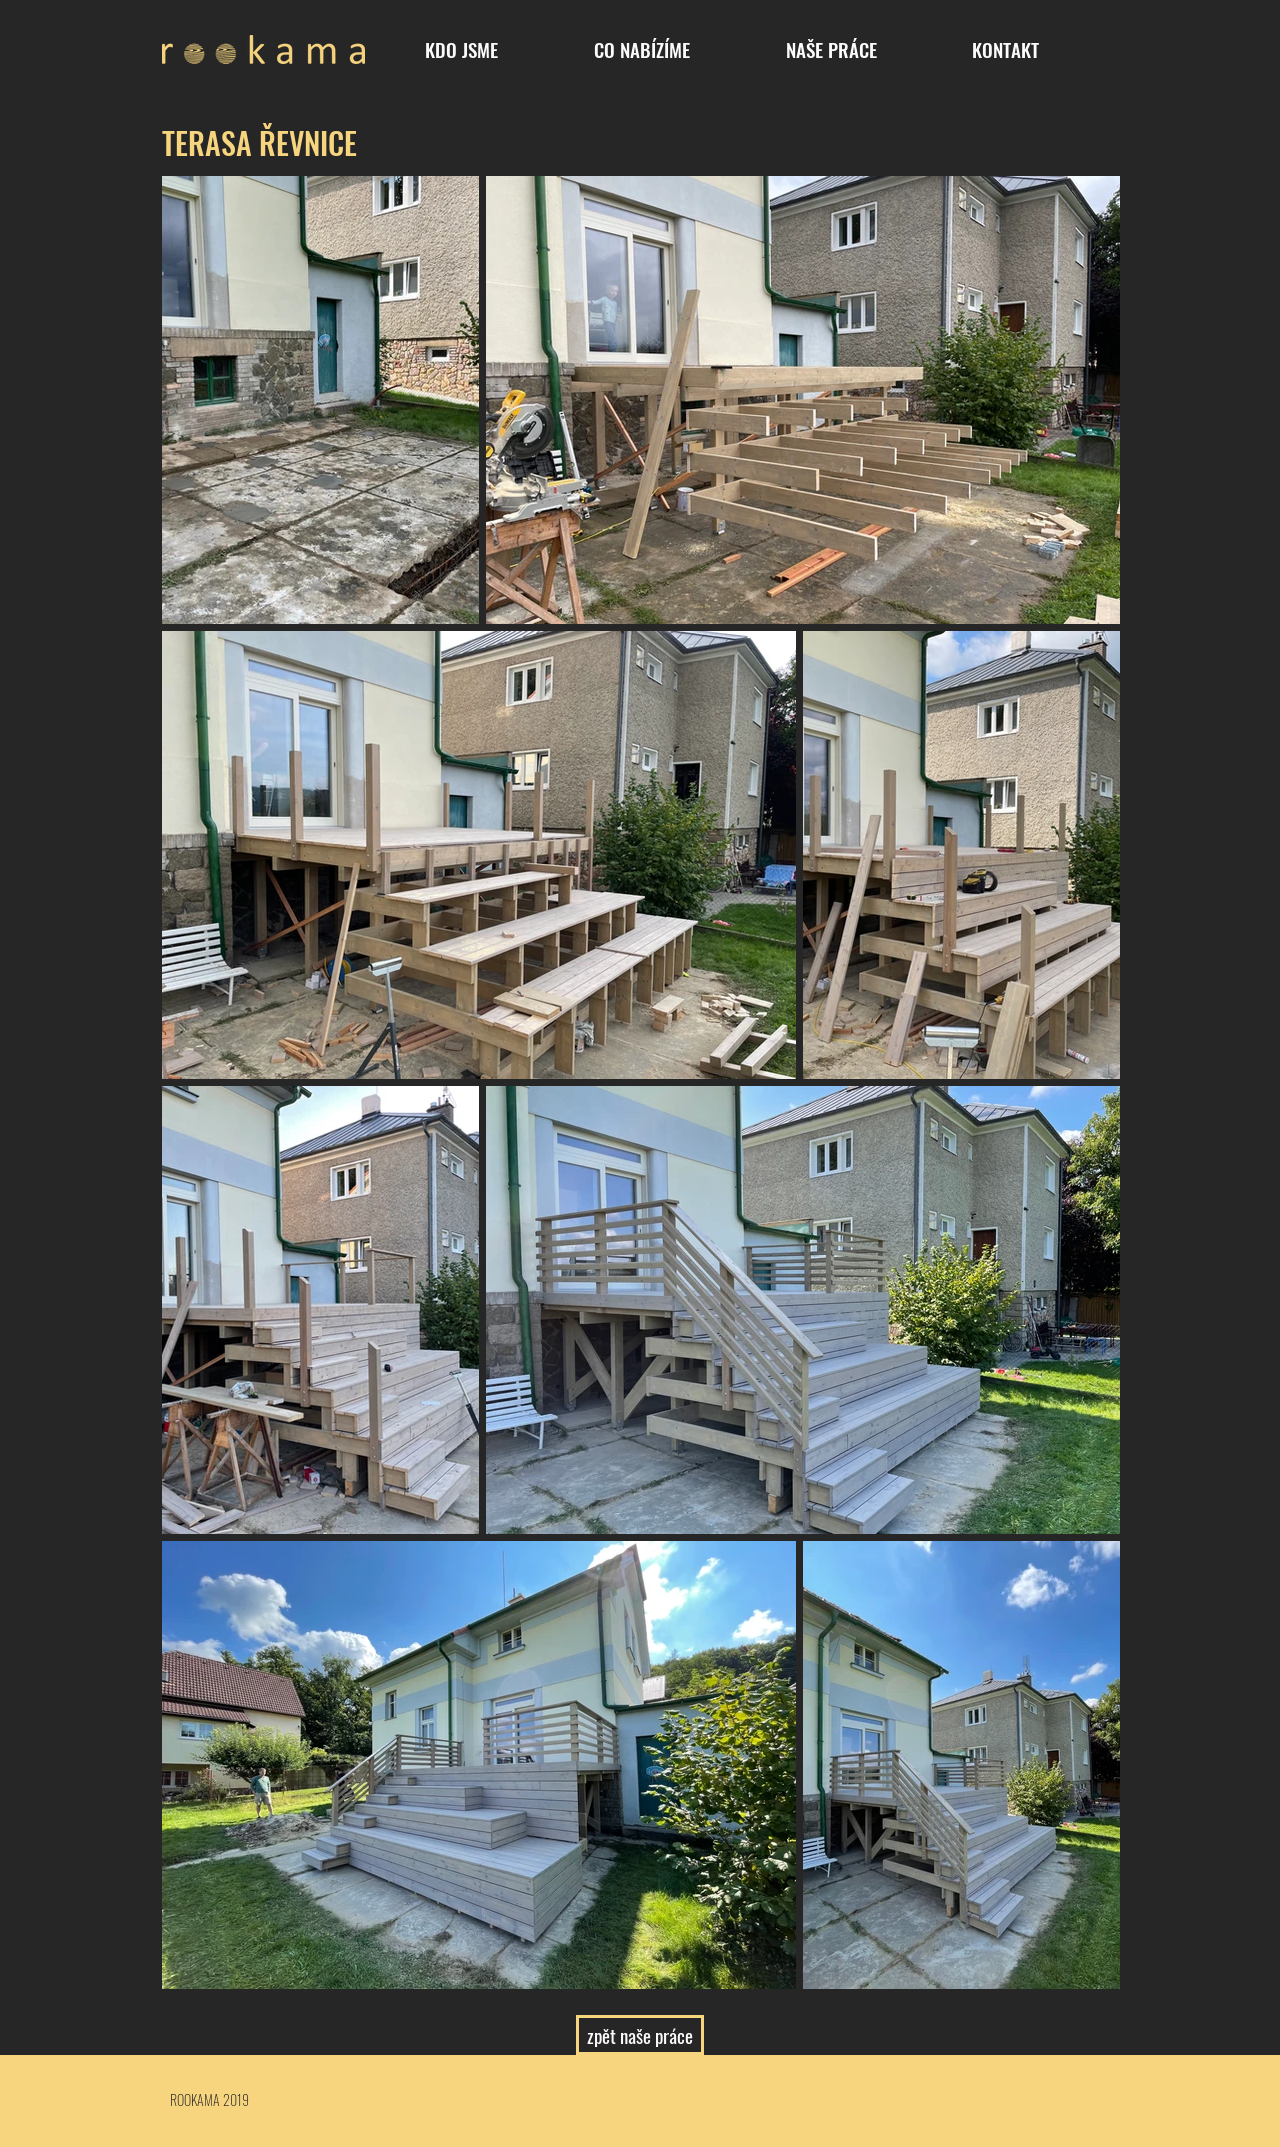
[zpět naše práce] (640, 2035)
